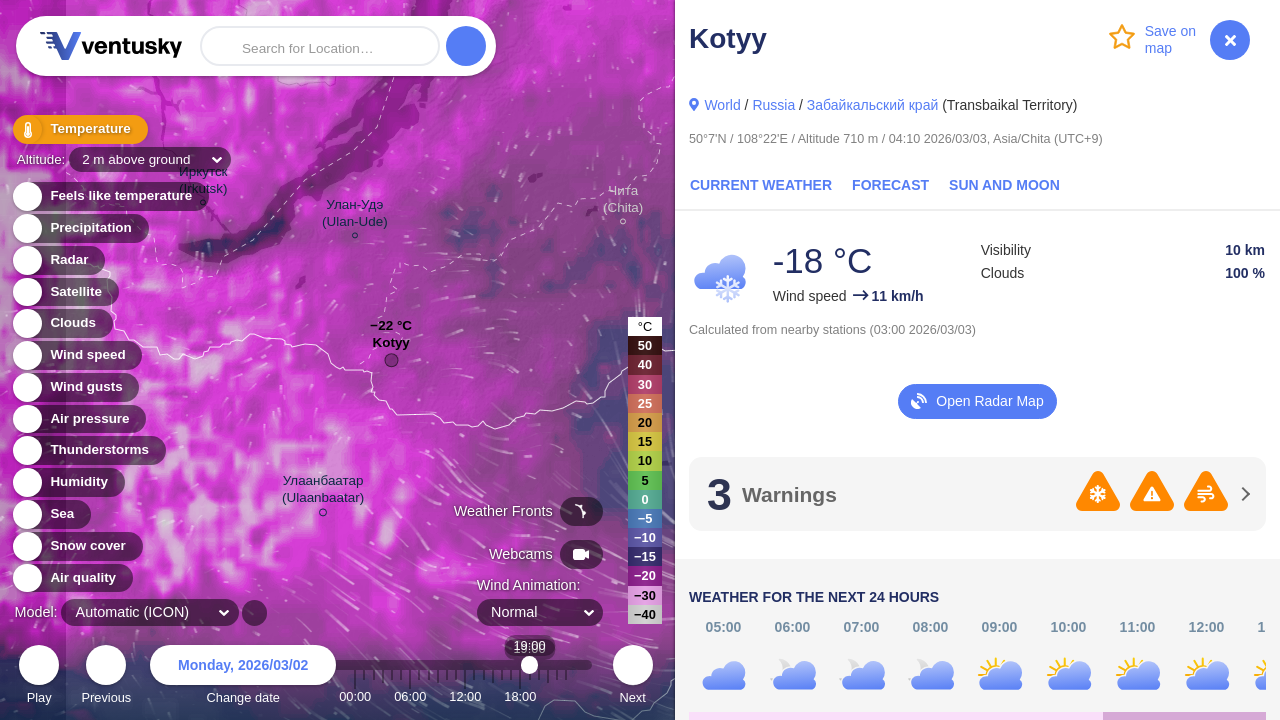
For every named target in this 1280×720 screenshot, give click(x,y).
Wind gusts (75, 387)
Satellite (64, 292)
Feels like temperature (109, 196)
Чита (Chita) (623, 202)
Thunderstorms (88, 450)
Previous (106, 677)
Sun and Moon (1004, 185)
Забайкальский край (872, 105)
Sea (50, 514)
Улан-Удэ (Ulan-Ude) (355, 216)
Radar (58, 260)
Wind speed (76, 355)
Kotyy (390, 347)
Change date (243, 677)
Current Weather (761, 185)
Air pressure (78, 419)
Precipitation (79, 228)
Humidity (67, 482)
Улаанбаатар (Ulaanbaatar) (323, 492)
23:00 (566, 696)
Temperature (79, 129)
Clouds (61, 323)
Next (633, 677)
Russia (773, 105)
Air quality (71, 578)
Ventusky (108, 46)
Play (39, 677)
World (722, 105)
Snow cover (76, 546)
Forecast (890, 185)
